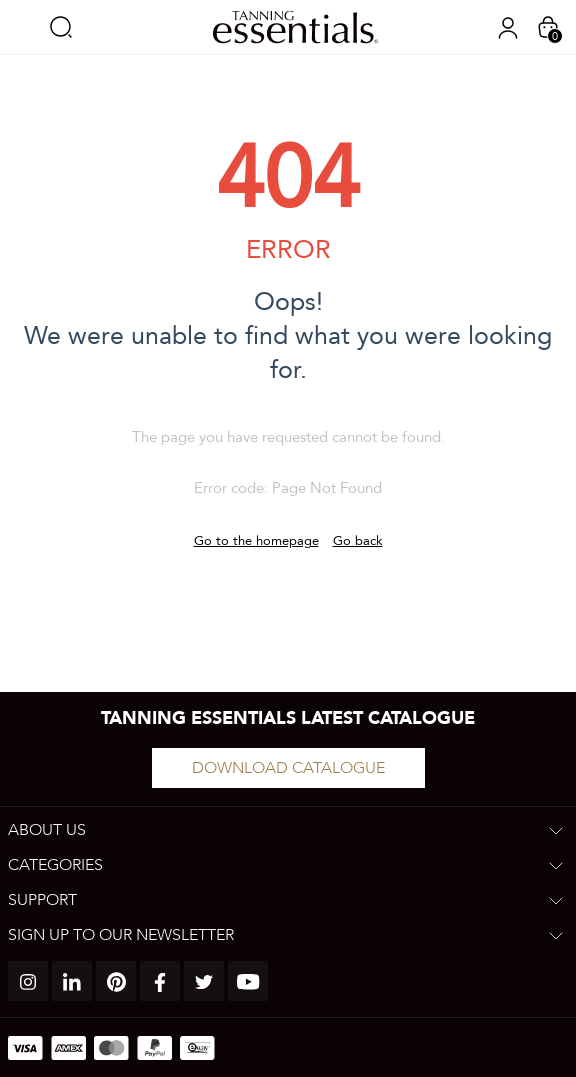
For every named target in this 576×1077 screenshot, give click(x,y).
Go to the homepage (256, 541)
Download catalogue (288, 768)
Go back (358, 541)
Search (61, 27)
